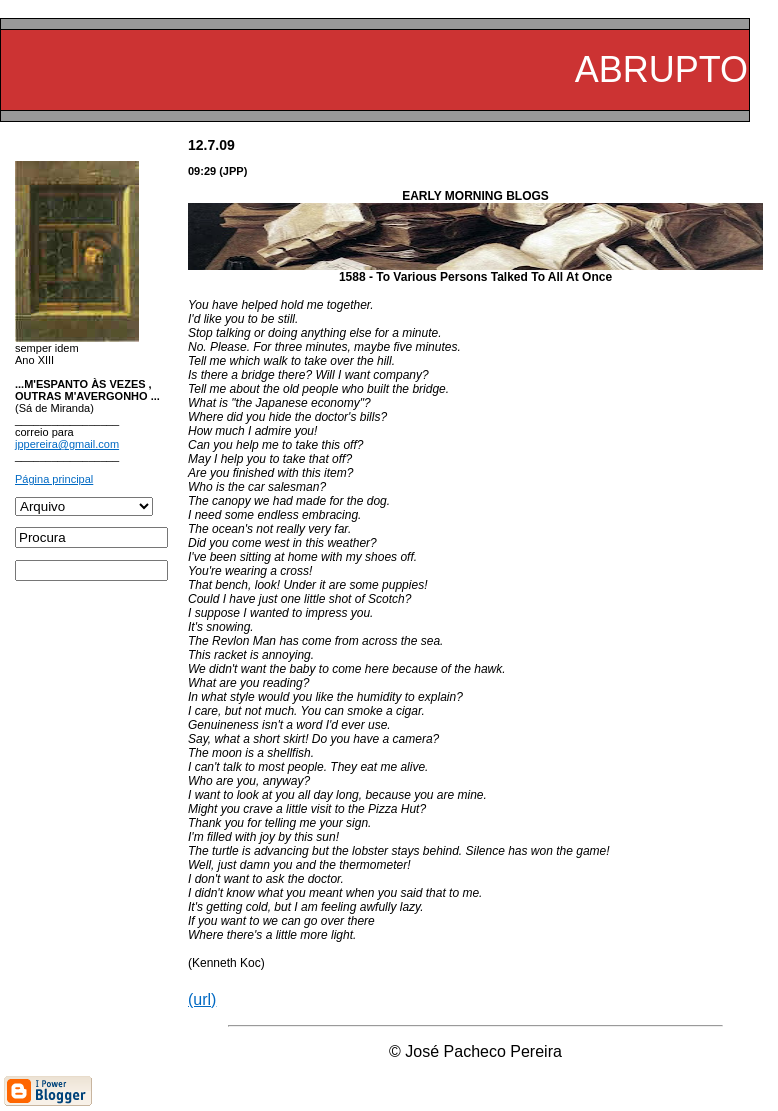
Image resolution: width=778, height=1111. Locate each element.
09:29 (202, 171)
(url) (202, 999)
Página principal (54, 479)
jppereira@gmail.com (67, 444)
